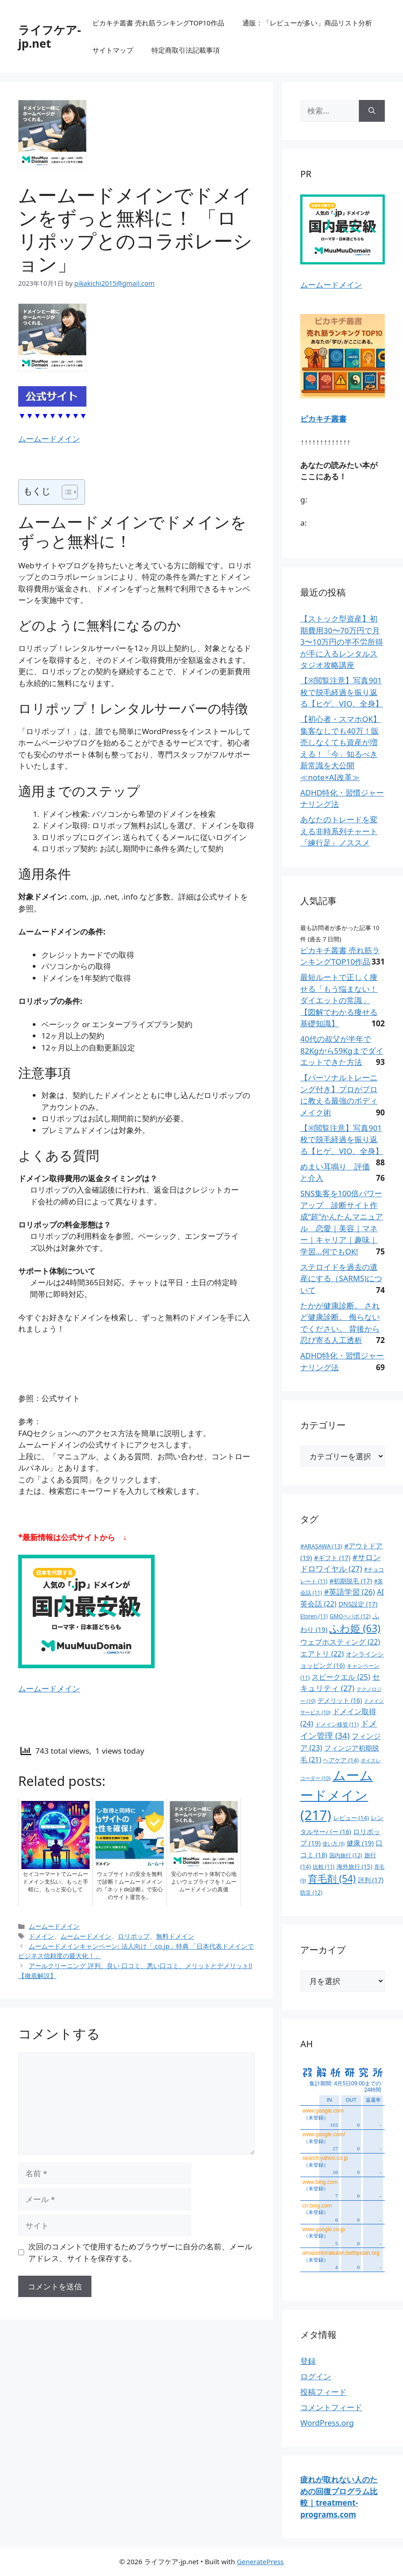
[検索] (372, 111)
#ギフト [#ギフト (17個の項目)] (332, 1557)
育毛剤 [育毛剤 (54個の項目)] (332, 1878)
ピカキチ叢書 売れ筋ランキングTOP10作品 (158, 22)
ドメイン (41, 1936)
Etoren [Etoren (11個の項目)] (313, 1616)
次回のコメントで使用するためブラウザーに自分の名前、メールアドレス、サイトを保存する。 (140, 2252)
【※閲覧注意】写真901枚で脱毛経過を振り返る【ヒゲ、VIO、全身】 (341, 692)
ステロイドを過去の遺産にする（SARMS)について (341, 1278)
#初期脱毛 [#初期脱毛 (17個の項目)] (350, 1580)
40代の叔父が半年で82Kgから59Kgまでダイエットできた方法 (341, 1050)
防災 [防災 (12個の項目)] (311, 1892)
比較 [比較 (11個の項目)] (324, 1866)
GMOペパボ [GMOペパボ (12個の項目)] (350, 1616)
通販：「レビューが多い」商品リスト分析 (307, 22)
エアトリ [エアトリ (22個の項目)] (321, 1654)
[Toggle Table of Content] (65, 492)
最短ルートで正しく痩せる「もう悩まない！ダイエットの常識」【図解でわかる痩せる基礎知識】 (339, 1000)
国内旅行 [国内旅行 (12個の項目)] (345, 1855)
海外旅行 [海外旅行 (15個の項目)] (355, 1866)
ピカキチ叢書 (323, 418)
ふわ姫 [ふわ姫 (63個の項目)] (354, 1628)
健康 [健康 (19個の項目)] (360, 1842)
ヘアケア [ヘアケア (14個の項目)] (340, 1760)
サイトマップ (112, 50)
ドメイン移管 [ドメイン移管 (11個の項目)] (337, 1724)
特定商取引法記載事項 (185, 50)
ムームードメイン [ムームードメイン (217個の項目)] (336, 1795)
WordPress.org (327, 2422)
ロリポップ (134, 1936)
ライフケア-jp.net (49, 36)
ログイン (315, 2376)
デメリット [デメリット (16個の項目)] (339, 1700)
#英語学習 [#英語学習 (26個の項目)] (349, 1591)
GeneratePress (260, 2561)
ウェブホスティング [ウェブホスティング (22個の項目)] (340, 1642)
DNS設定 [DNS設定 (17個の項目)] (358, 1604)
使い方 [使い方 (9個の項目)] (333, 1843)
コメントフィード (331, 2407)
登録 (308, 2361)
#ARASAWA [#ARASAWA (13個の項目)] (321, 1546)
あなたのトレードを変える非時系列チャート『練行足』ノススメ (339, 831)
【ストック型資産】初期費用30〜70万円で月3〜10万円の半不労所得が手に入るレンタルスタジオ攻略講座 (341, 641)
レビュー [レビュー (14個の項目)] (351, 1818)
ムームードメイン (49, 438)
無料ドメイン (175, 1936)
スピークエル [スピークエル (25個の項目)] (341, 1677)
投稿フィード (323, 2392)
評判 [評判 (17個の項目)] (371, 1879)
